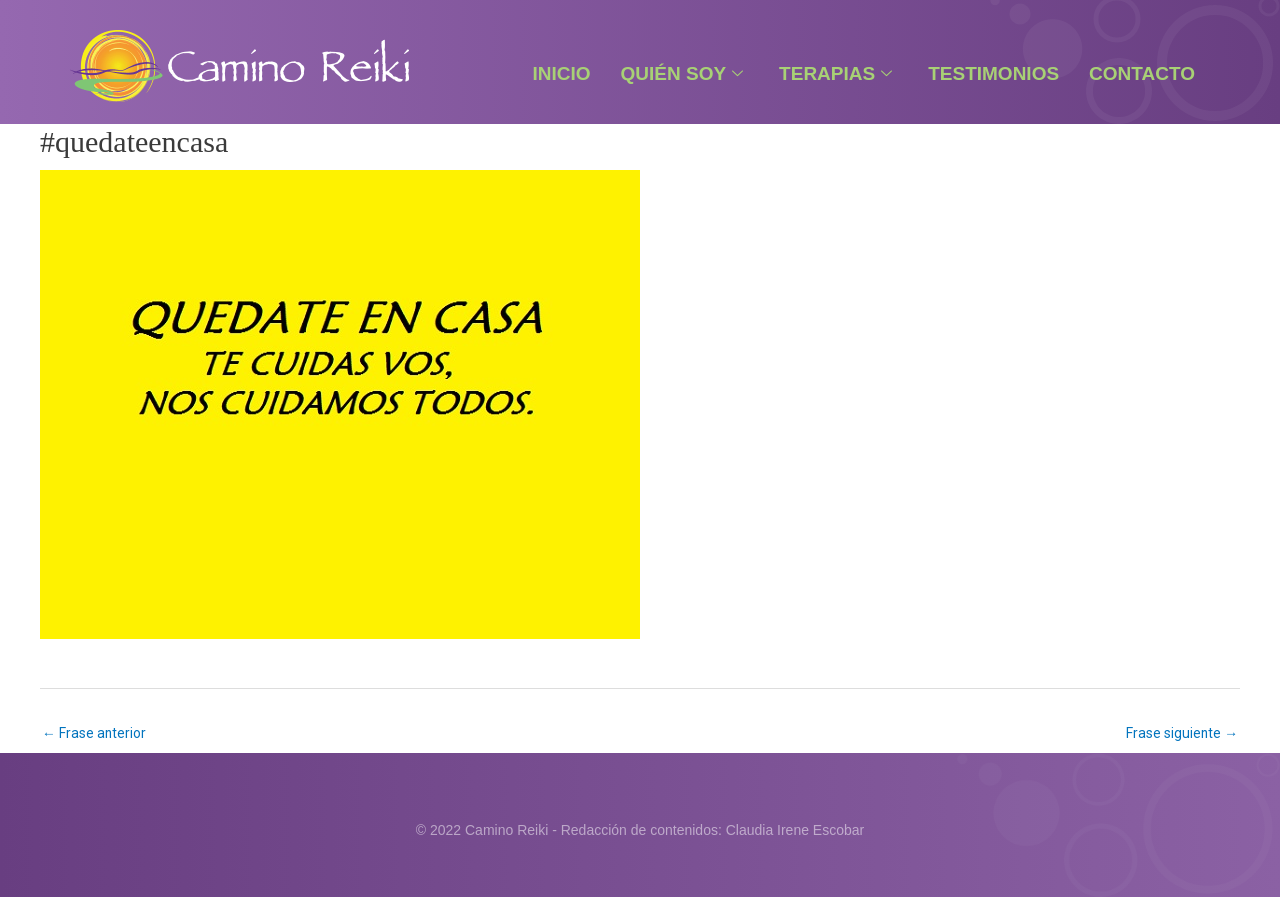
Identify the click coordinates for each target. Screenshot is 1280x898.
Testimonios (993, 73)
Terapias (835, 73)
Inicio (561, 73)
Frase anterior (94, 733)
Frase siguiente (1181, 733)
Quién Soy (682, 73)
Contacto (1142, 73)
